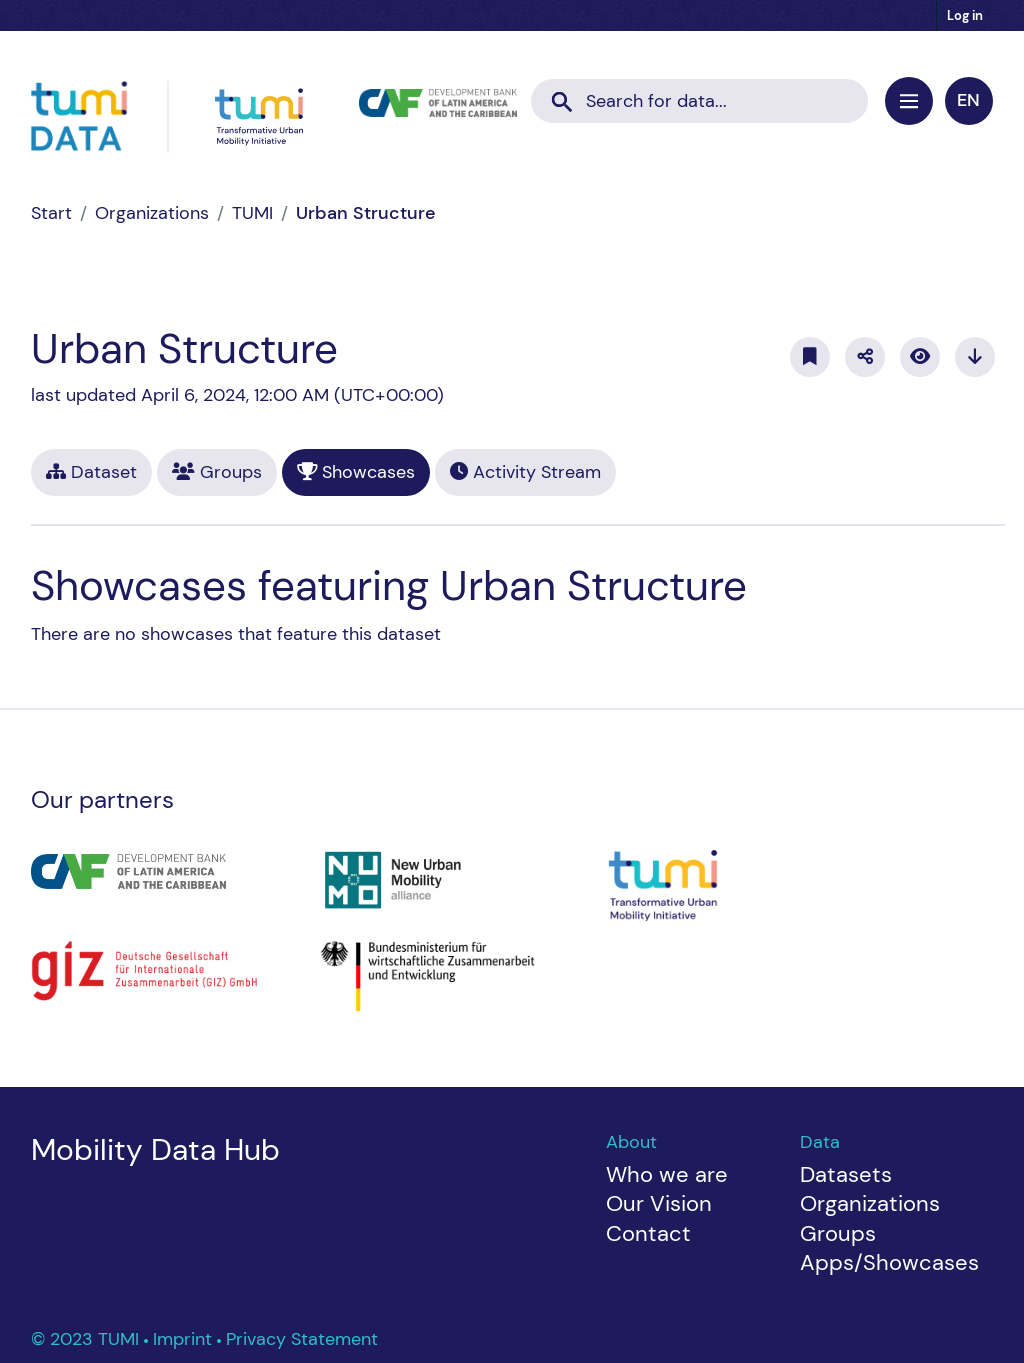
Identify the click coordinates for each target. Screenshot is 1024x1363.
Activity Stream (525, 472)
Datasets (846, 1174)
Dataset (91, 472)
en (968, 100)
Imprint (185, 1339)
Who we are (667, 1174)
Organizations (152, 213)
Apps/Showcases (889, 1262)
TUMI (252, 213)
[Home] (51, 213)
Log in (965, 15)
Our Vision (659, 1203)
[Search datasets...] (699, 101)
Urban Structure (366, 213)
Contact (648, 1233)
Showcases (356, 472)
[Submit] (562, 95)
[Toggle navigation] (909, 101)
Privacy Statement (302, 1339)
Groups (217, 472)
